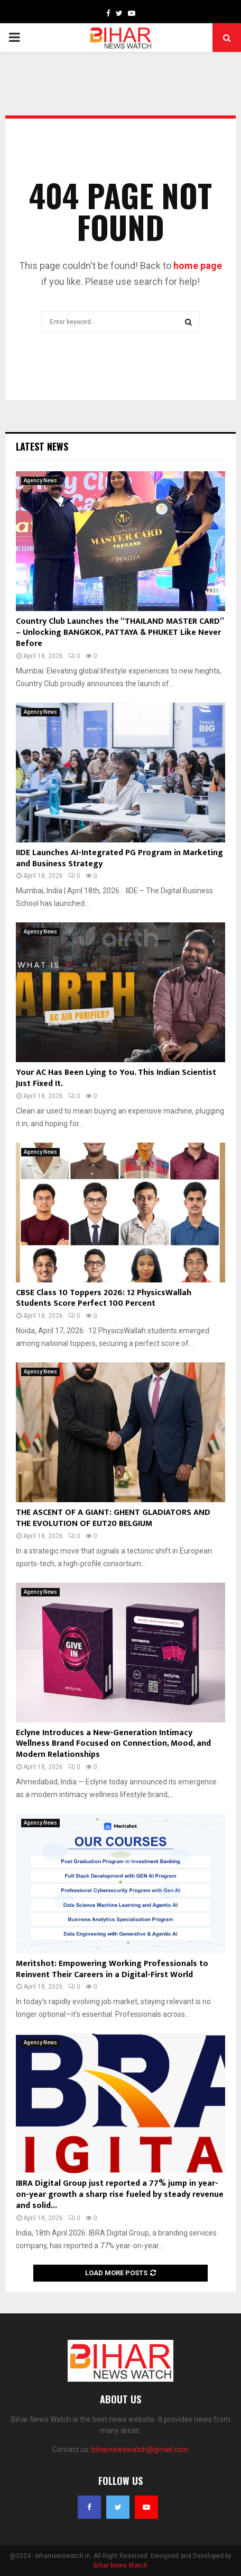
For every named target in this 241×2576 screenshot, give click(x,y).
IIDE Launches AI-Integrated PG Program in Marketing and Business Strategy (119, 858)
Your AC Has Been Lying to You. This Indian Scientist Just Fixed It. (116, 1078)
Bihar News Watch (120, 2565)
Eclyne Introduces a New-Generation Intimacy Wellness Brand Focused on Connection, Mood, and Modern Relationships (113, 1744)
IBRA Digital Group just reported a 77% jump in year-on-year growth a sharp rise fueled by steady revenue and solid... (120, 2194)
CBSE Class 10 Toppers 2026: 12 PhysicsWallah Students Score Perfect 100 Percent (103, 1298)
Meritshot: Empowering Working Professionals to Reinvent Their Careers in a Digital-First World (112, 1969)
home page (197, 265)
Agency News (40, 480)
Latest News (42, 446)
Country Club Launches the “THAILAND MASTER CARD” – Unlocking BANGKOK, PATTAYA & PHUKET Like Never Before (120, 632)
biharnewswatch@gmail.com (140, 2449)
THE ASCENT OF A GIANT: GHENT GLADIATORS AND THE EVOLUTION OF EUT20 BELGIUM (113, 1518)
